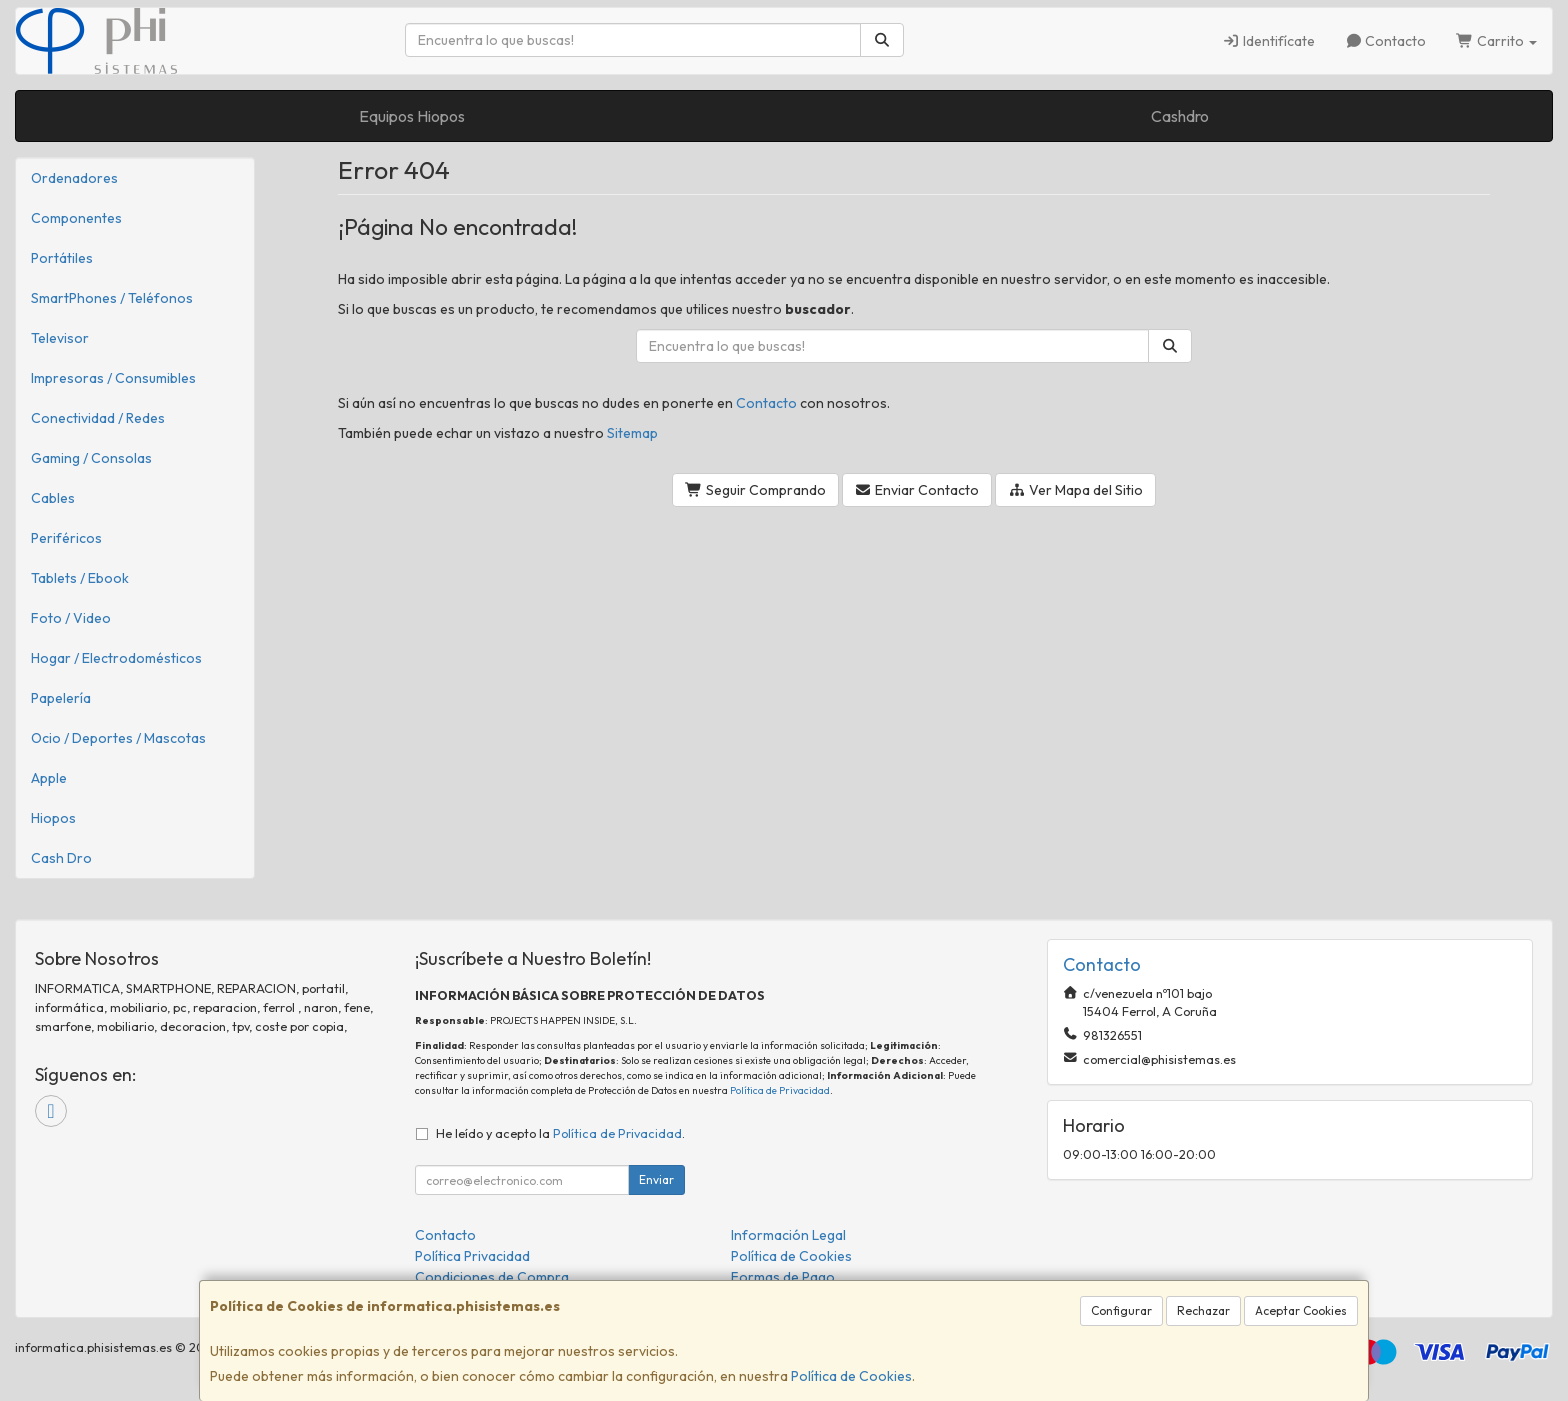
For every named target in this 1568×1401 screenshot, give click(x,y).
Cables (53, 498)
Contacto (1386, 41)
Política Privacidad (472, 1256)
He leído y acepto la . (560, 1133)
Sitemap (632, 433)
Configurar (1121, 1310)
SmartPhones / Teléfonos (112, 298)
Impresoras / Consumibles (113, 378)
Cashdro (1180, 116)
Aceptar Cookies (1301, 1310)
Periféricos (66, 538)
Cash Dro (61, 858)
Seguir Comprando (755, 490)
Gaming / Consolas (91, 458)
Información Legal (788, 1235)
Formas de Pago (783, 1277)
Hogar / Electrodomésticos (116, 658)
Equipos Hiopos (412, 116)
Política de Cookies (851, 1376)
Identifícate (1268, 41)
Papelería (61, 698)
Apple (49, 778)
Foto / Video (71, 618)
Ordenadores (74, 178)
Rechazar (1203, 1310)
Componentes (76, 218)
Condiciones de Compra (492, 1277)
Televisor (60, 338)
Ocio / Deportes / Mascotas (118, 738)
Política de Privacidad (780, 1090)
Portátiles (62, 258)
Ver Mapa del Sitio (1075, 490)
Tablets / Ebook (80, 578)
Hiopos (53, 818)
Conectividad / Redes (98, 418)
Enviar (656, 1179)
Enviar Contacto (917, 490)
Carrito (1496, 41)
